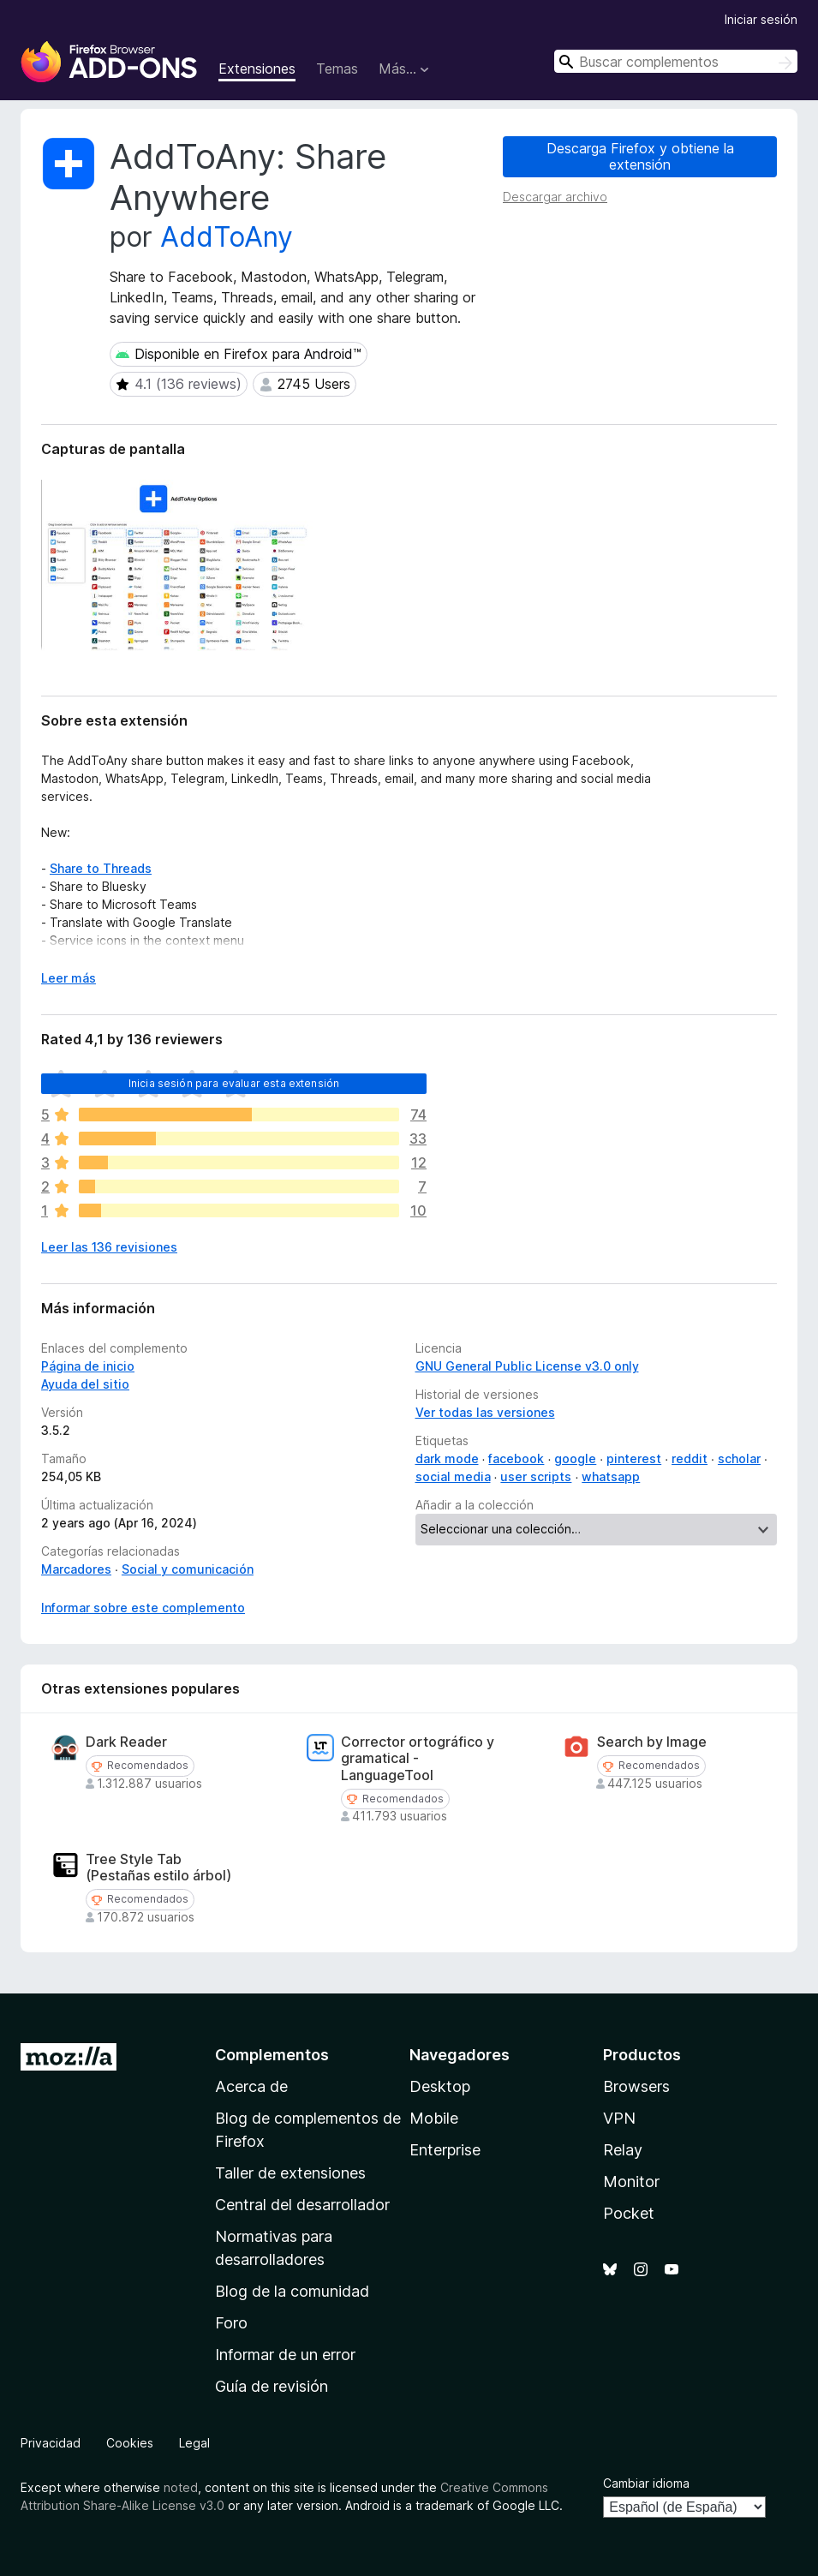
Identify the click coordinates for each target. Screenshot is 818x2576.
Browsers (636, 2086)
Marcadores (76, 1569)
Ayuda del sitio (85, 1384)
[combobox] (675, 61)
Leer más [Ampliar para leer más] (68, 978)
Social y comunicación (188, 1569)
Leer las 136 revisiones (109, 1247)
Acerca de (251, 2086)
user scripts (535, 1476)
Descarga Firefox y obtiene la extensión (640, 156)
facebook (516, 1458)
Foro (231, 2323)
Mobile (433, 2118)
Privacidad (51, 2443)
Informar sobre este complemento (143, 1607)
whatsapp (611, 1476)
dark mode (447, 1458)
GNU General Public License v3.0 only (527, 1366)
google (575, 1458)
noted (181, 2487)
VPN (619, 2118)
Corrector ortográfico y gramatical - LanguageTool (417, 1758)
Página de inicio (87, 1366)
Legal (194, 2443)
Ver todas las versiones (485, 1412)
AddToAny (226, 237)
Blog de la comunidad (292, 2291)
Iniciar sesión (761, 19)
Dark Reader (126, 1742)
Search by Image (652, 1742)
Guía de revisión (271, 2386)
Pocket (628, 2213)
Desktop (439, 2086)
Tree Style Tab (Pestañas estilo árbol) (158, 1867)
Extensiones (257, 68)
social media (453, 1476)
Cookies (129, 2443)
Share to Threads (101, 868)
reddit (690, 1458)
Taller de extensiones (290, 2173)
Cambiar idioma (646, 2483)
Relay (622, 2150)
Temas (337, 68)
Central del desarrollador (302, 2205)
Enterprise (445, 2150)
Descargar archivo (555, 196)
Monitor (631, 2181)
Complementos (272, 2055)
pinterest (633, 1458)
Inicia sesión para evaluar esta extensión (234, 1083)
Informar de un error (285, 2355)
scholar (739, 1458)
